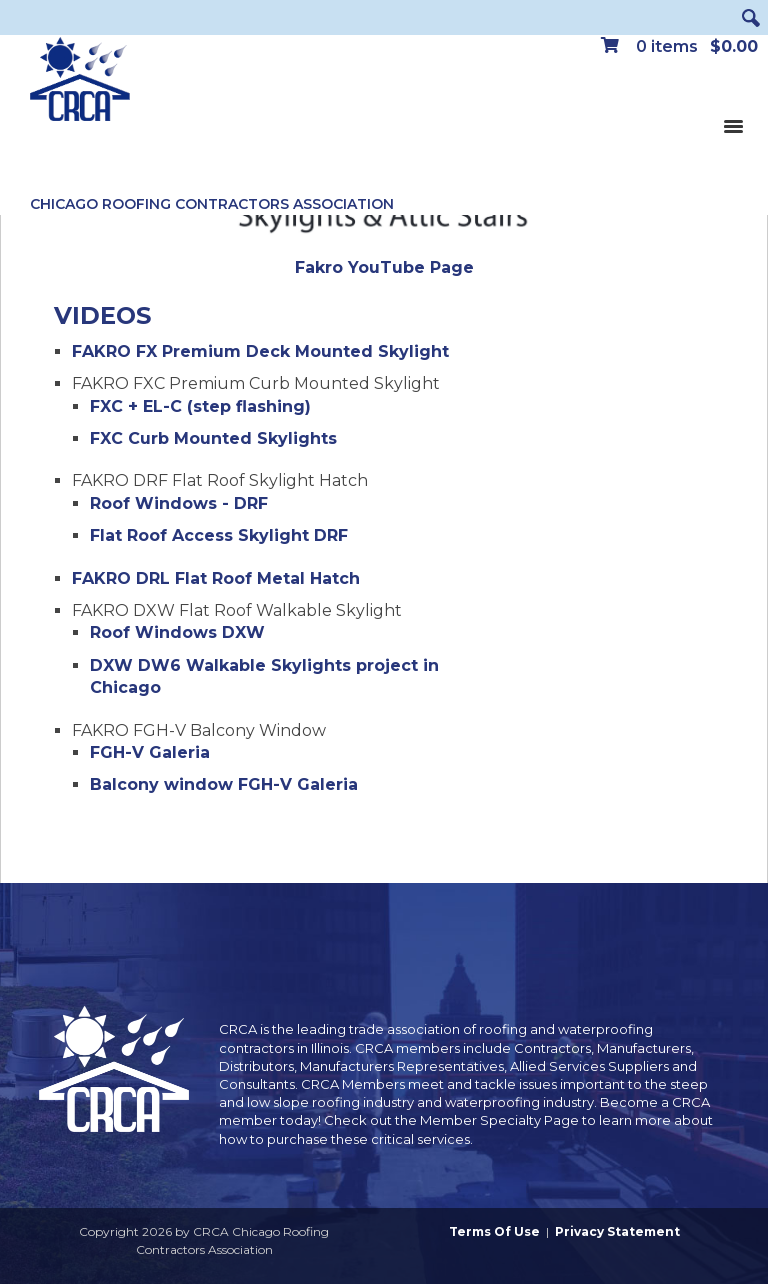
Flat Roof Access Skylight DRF (219, 535)
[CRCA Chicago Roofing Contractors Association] (80, 80)
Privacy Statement (617, 1231)
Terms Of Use (494, 1231)
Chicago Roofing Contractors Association (212, 204)
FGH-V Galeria (150, 752)
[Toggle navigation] (733, 125)
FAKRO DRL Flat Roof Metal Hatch (216, 578)
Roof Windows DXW (177, 632)
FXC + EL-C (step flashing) (200, 406)
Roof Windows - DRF (179, 503)
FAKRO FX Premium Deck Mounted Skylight (260, 351)
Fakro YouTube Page (384, 267)
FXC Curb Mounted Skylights (213, 438)
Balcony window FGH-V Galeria (224, 784)
